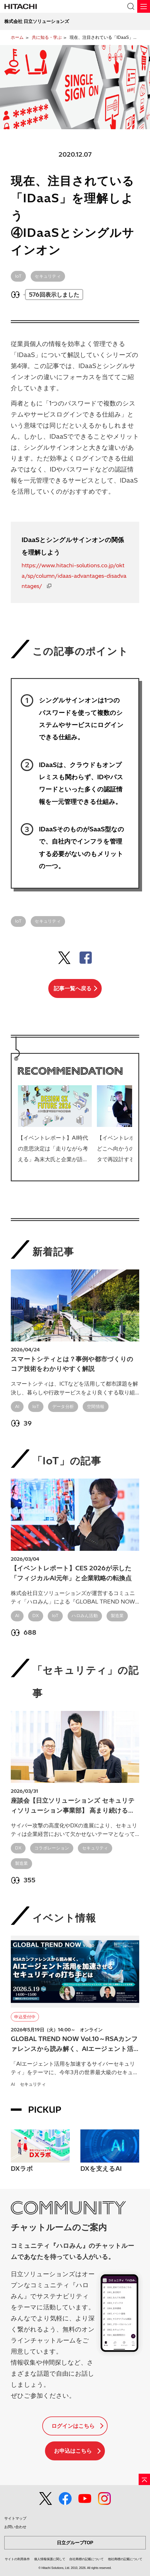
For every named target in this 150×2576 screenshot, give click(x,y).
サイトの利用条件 (17, 2559)
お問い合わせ (15, 2527)
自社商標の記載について (86, 2559)
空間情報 (95, 1406)
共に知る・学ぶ (47, 37)
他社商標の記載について (125, 2559)
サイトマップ (15, 2518)
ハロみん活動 (84, 1615)
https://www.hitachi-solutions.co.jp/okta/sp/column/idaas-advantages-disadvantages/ (74, 575)
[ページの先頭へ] (144, 2479)
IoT (18, 276)
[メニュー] (143, 6)
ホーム (17, 37)
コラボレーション (51, 1848)
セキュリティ (48, 276)
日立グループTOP (75, 2542)
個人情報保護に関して (49, 2559)
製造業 (117, 1615)
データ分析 (63, 1406)
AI (17, 1406)
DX (35, 1615)
